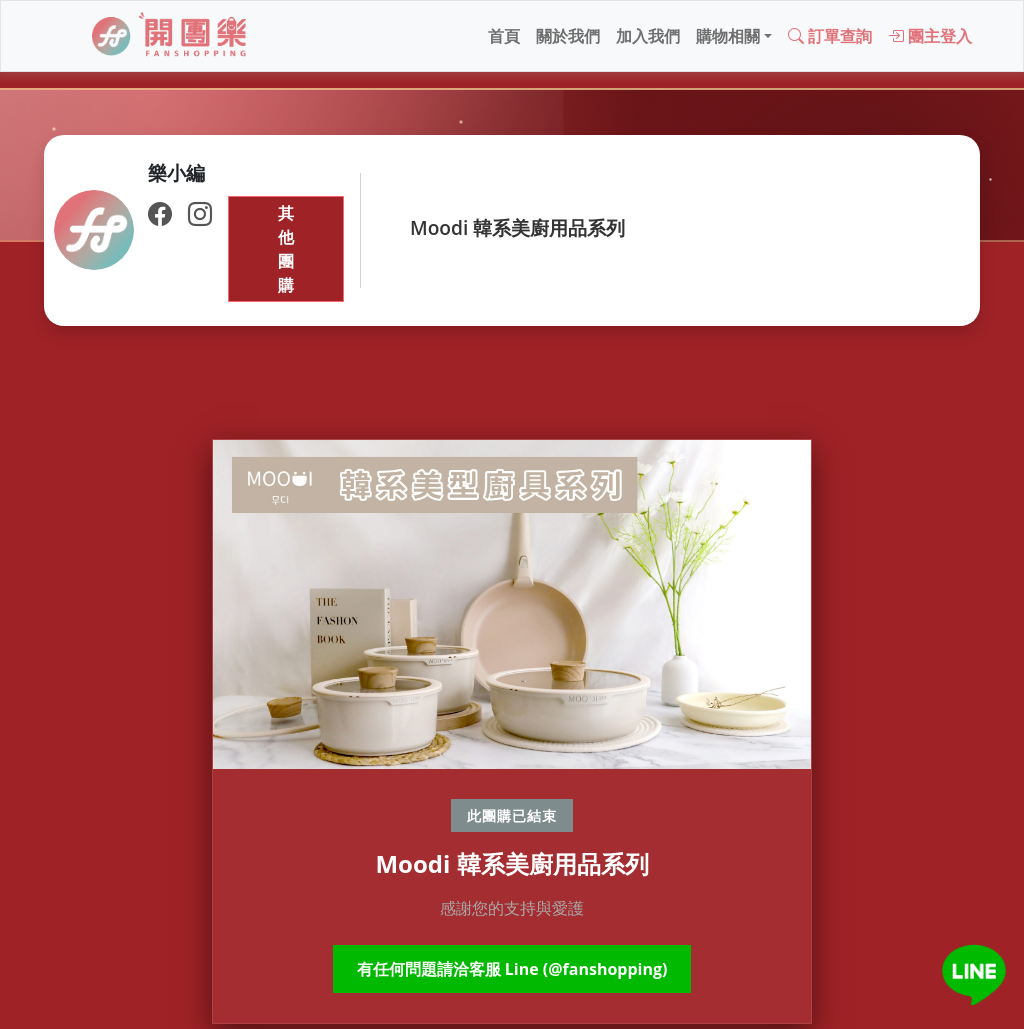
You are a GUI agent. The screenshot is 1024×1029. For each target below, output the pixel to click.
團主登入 (930, 36)
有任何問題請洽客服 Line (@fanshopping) (512, 969)
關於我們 (568, 36)
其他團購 (286, 249)
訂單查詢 (830, 36)
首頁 (504, 36)
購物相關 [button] (728, 36)
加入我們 (648, 36)
